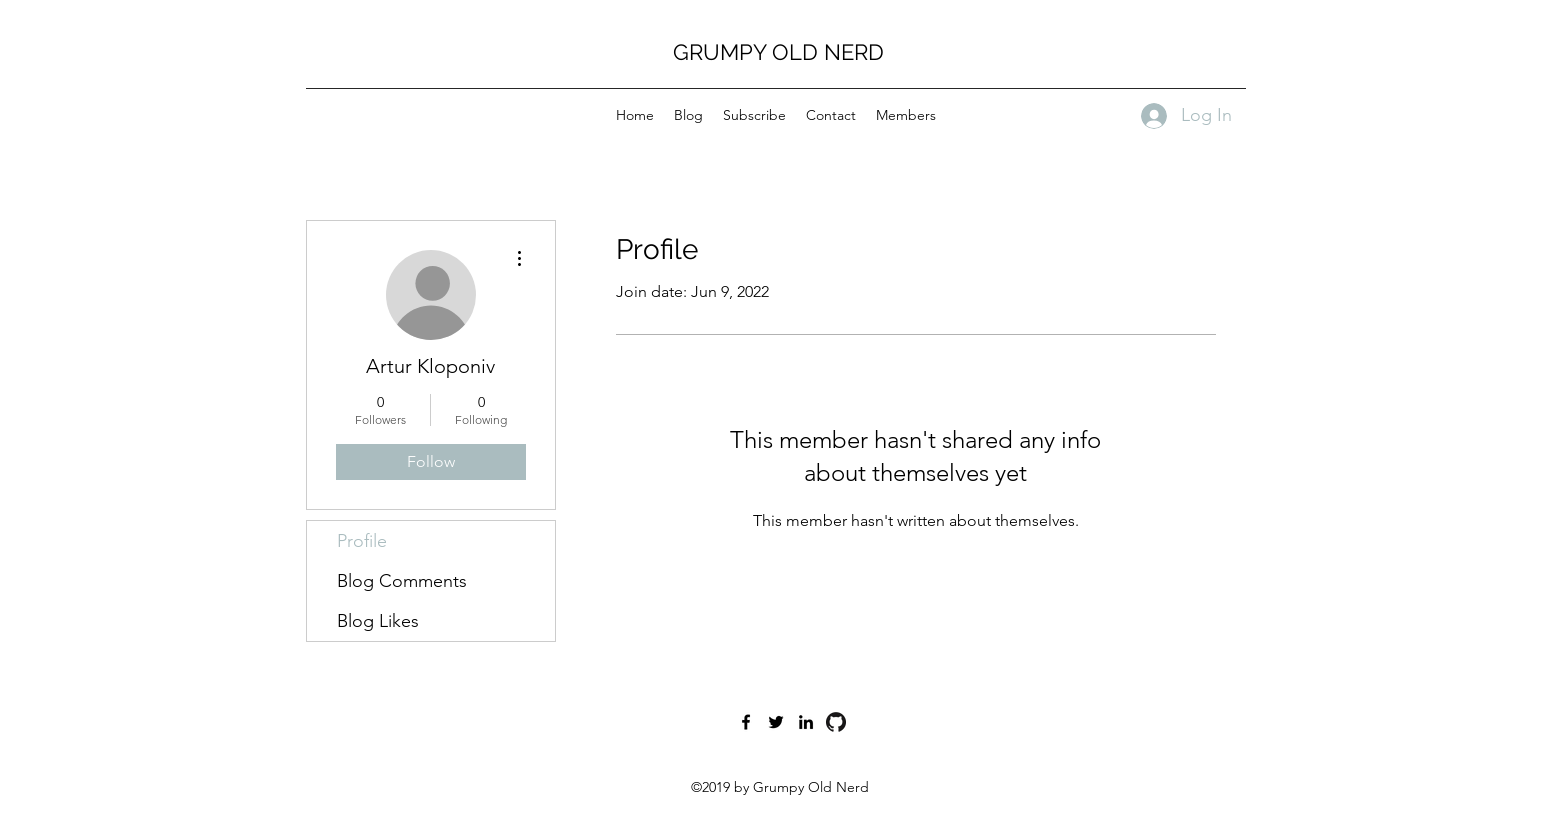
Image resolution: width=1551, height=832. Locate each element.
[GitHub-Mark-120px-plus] (836, 722)
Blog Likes (378, 621)
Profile (362, 541)
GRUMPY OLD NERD (778, 52)
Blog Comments (402, 581)
